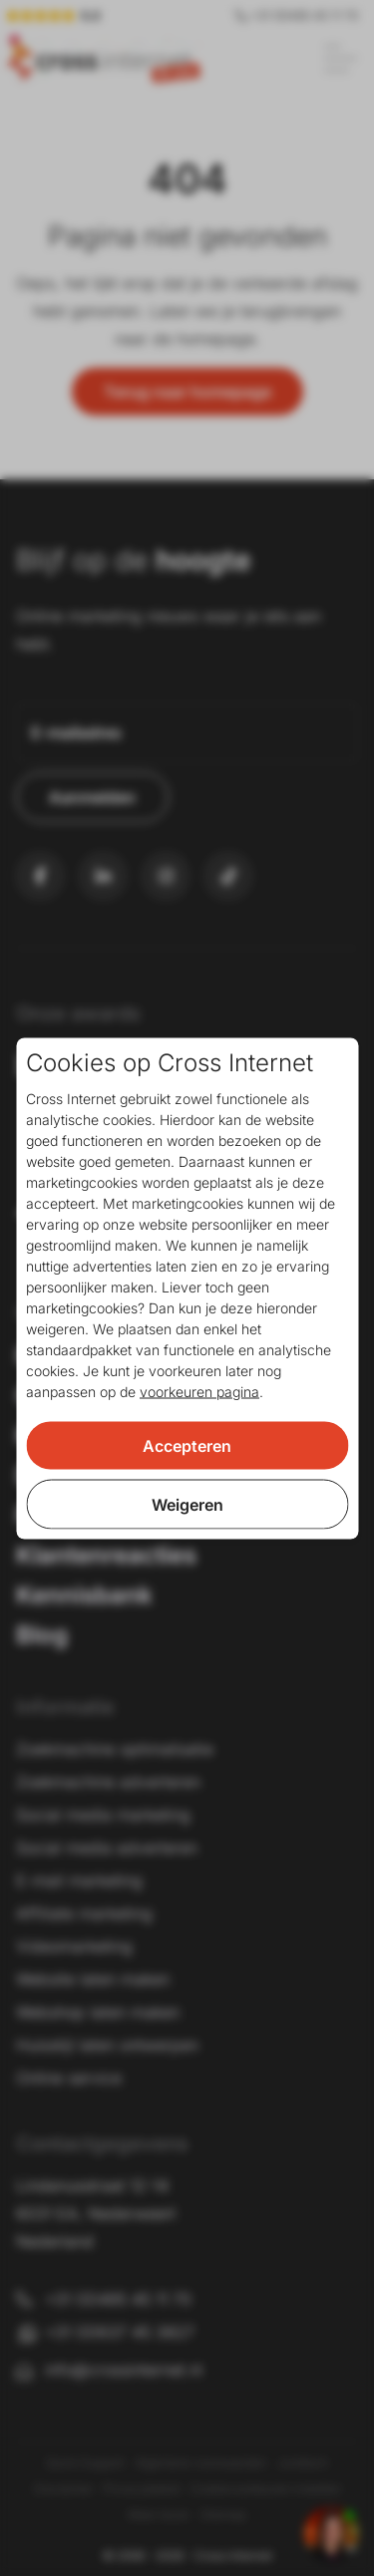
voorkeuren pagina (199, 1390)
